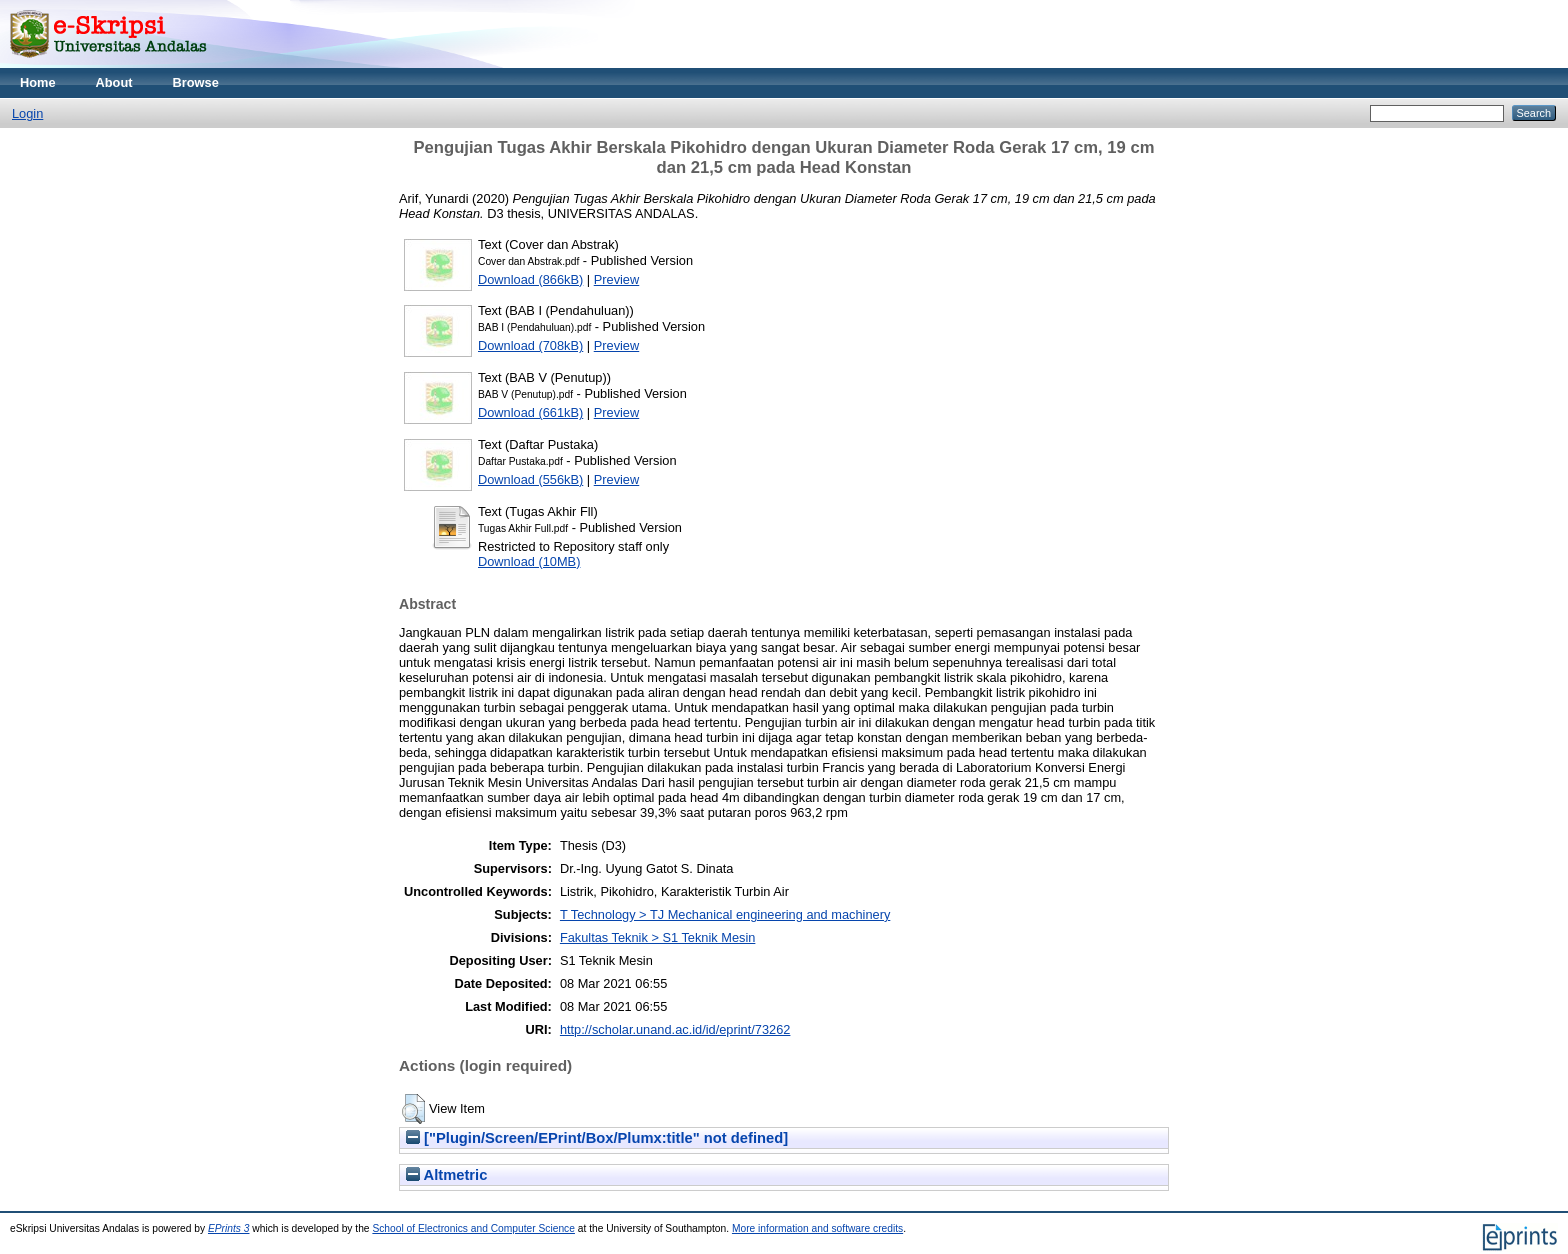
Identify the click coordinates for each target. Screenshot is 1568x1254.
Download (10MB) (529, 561)
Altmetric (446, 1175)
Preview (617, 279)
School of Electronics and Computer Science (473, 1228)
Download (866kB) (530, 279)
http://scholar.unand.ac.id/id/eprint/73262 (675, 1029)
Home (38, 82)
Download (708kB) (530, 345)
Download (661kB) (530, 412)
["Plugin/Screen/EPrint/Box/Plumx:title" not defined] (597, 1138)
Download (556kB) (530, 479)
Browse (196, 82)
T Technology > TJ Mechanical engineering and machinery (725, 914)
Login (27, 113)
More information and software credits (817, 1228)
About (114, 82)
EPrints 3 (229, 1228)
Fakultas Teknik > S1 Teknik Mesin (657, 937)
